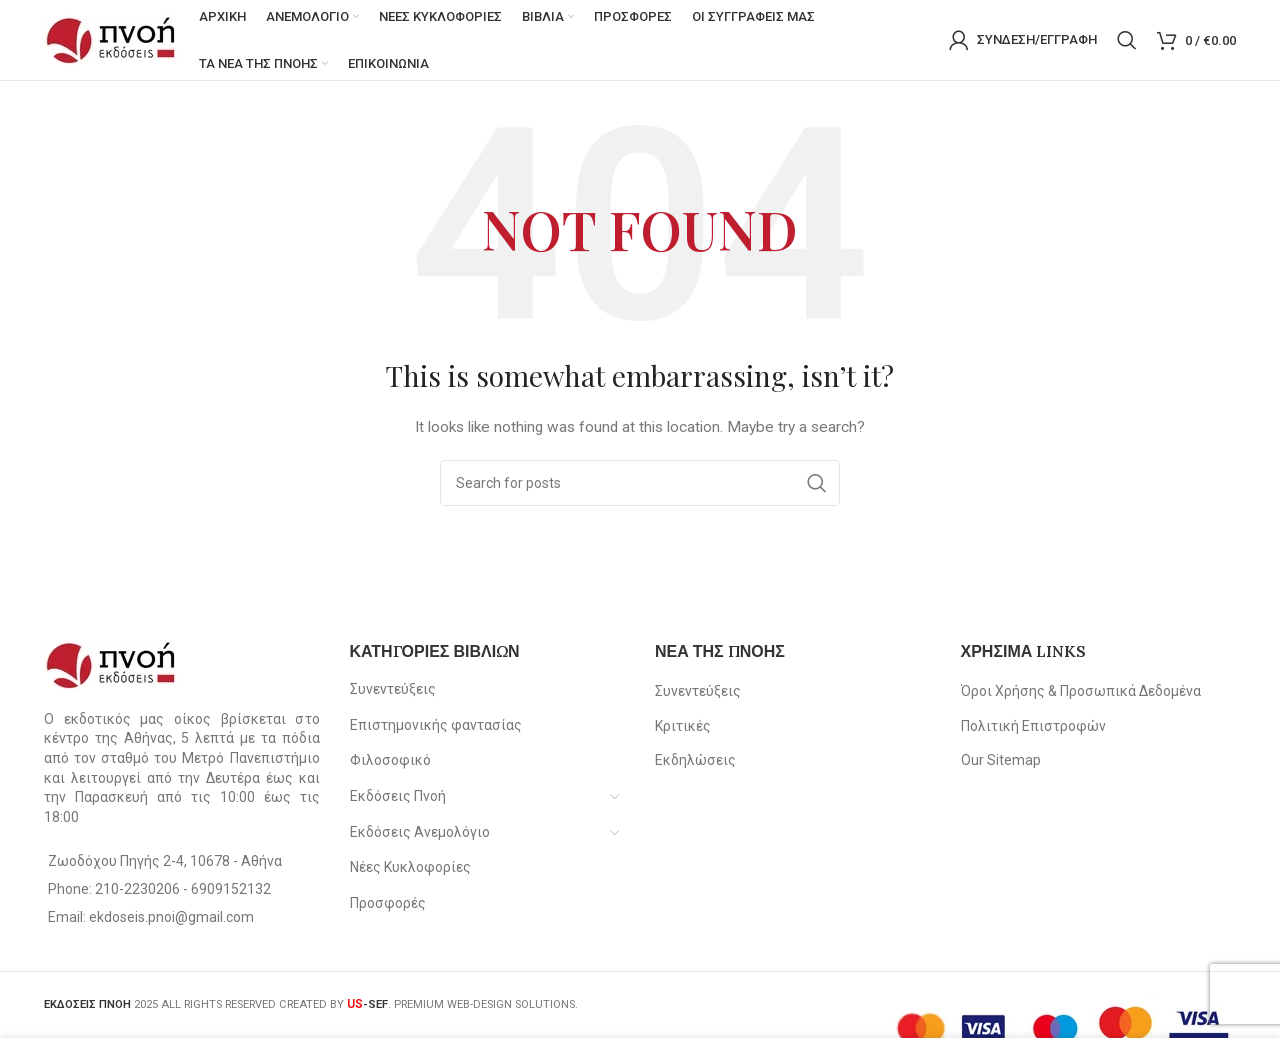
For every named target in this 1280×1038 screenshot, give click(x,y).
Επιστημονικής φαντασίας (436, 725)
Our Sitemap (1001, 761)
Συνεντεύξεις (393, 689)
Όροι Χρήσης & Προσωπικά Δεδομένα (1081, 691)
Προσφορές (388, 903)
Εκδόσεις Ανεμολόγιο (420, 832)
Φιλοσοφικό (390, 761)
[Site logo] (111, 39)
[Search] (1127, 40)
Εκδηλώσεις (695, 761)
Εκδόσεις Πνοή (398, 796)
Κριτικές (683, 726)
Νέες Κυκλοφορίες (410, 867)
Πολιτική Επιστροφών (1033, 726)
